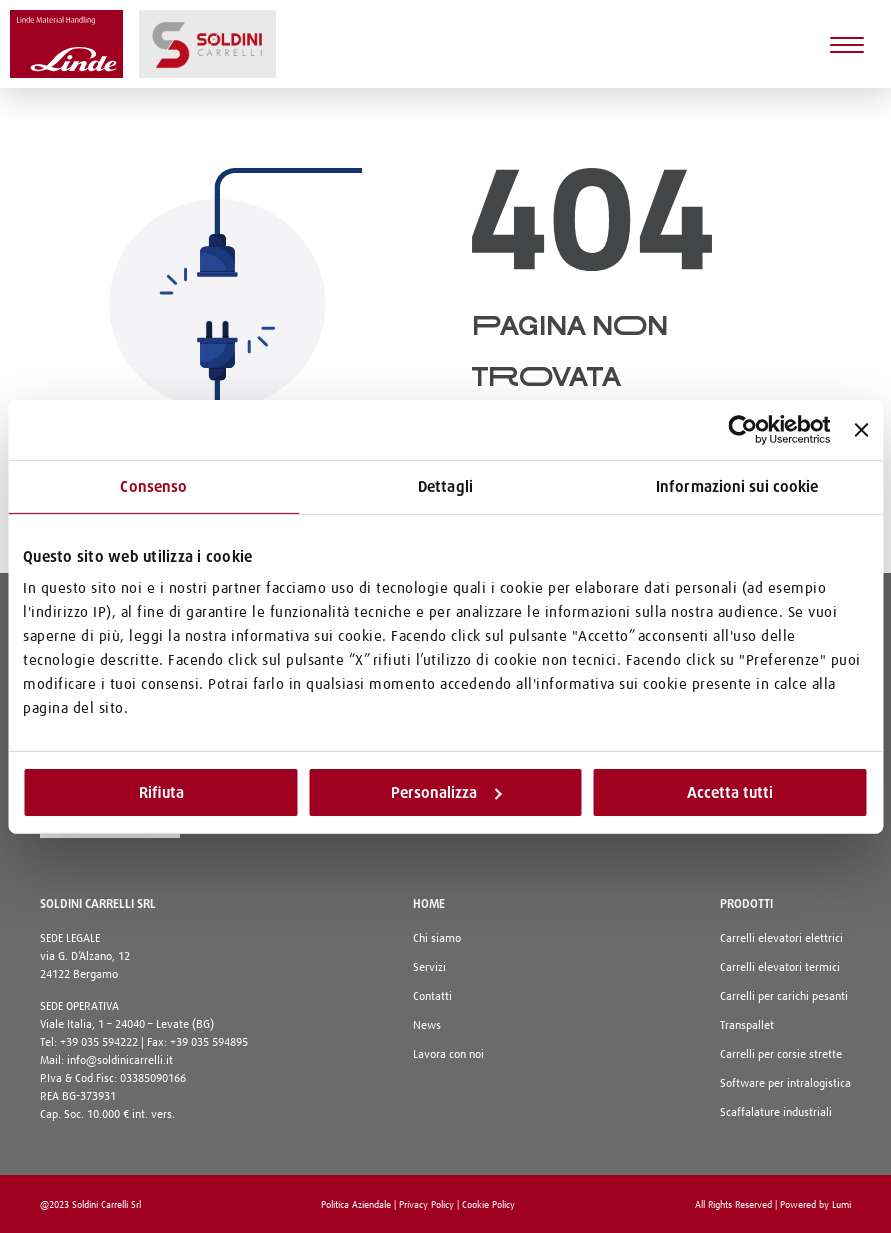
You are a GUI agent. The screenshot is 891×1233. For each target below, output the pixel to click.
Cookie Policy (488, 1205)
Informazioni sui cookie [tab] (737, 485)
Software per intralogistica (785, 1084)
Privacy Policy (426, 1205)
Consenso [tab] (153, 485)
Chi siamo (437, 939)
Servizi (429, 968)
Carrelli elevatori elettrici (781, 939)
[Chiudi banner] (861, 429)
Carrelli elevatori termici (780, 968)
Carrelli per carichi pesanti (784, 997)
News (427, 1026)
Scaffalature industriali (776, 1113)
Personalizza (446, 791)
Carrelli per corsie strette (781, 1055)
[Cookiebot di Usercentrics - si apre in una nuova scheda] (743, 429)
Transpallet (747, 1026)
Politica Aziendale (356, 1205)
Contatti (432, 997)
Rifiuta (161, 791)
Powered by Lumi (815, 1205)
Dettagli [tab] (445, 485)
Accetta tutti (730, 791)
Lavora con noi (448, 1055)
